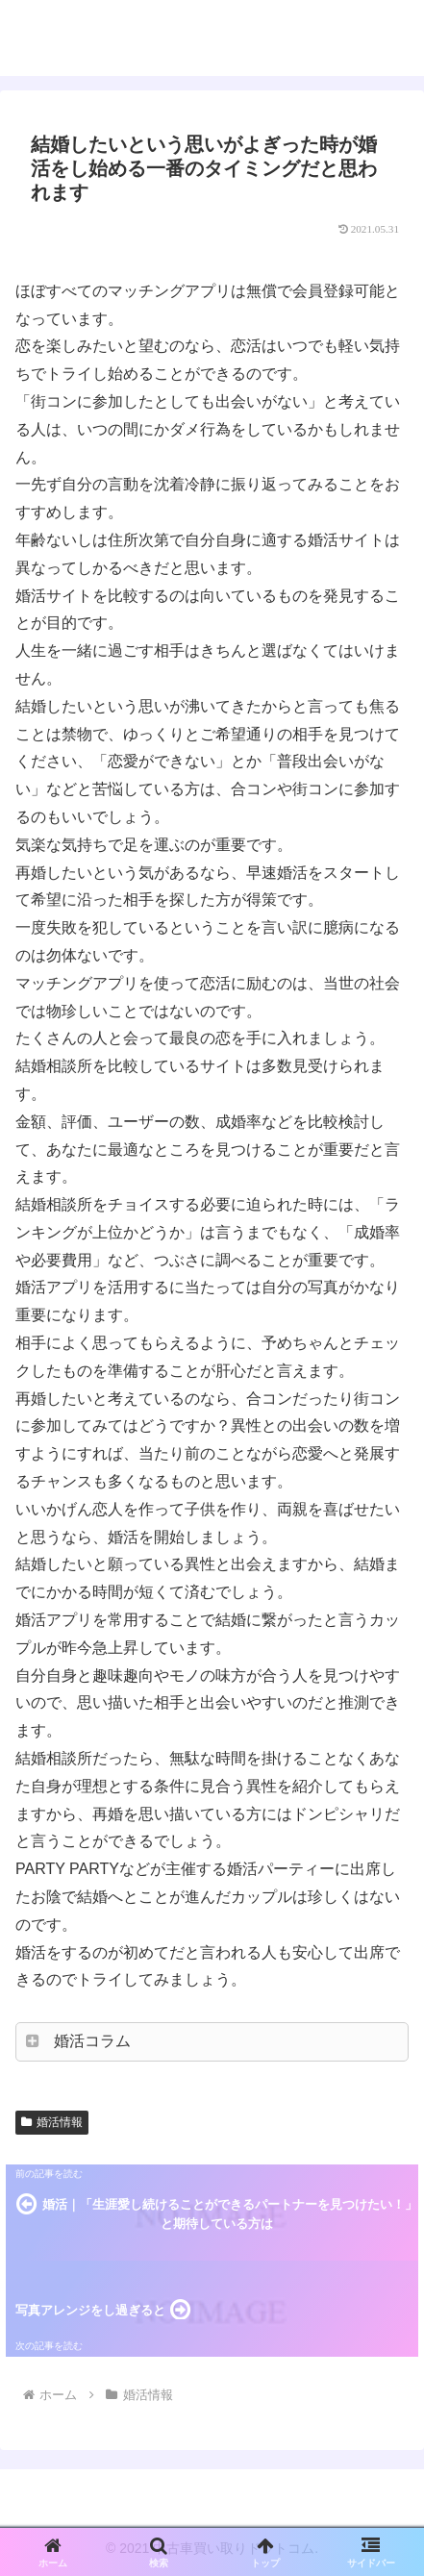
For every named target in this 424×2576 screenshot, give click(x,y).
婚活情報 (52, 2122)
